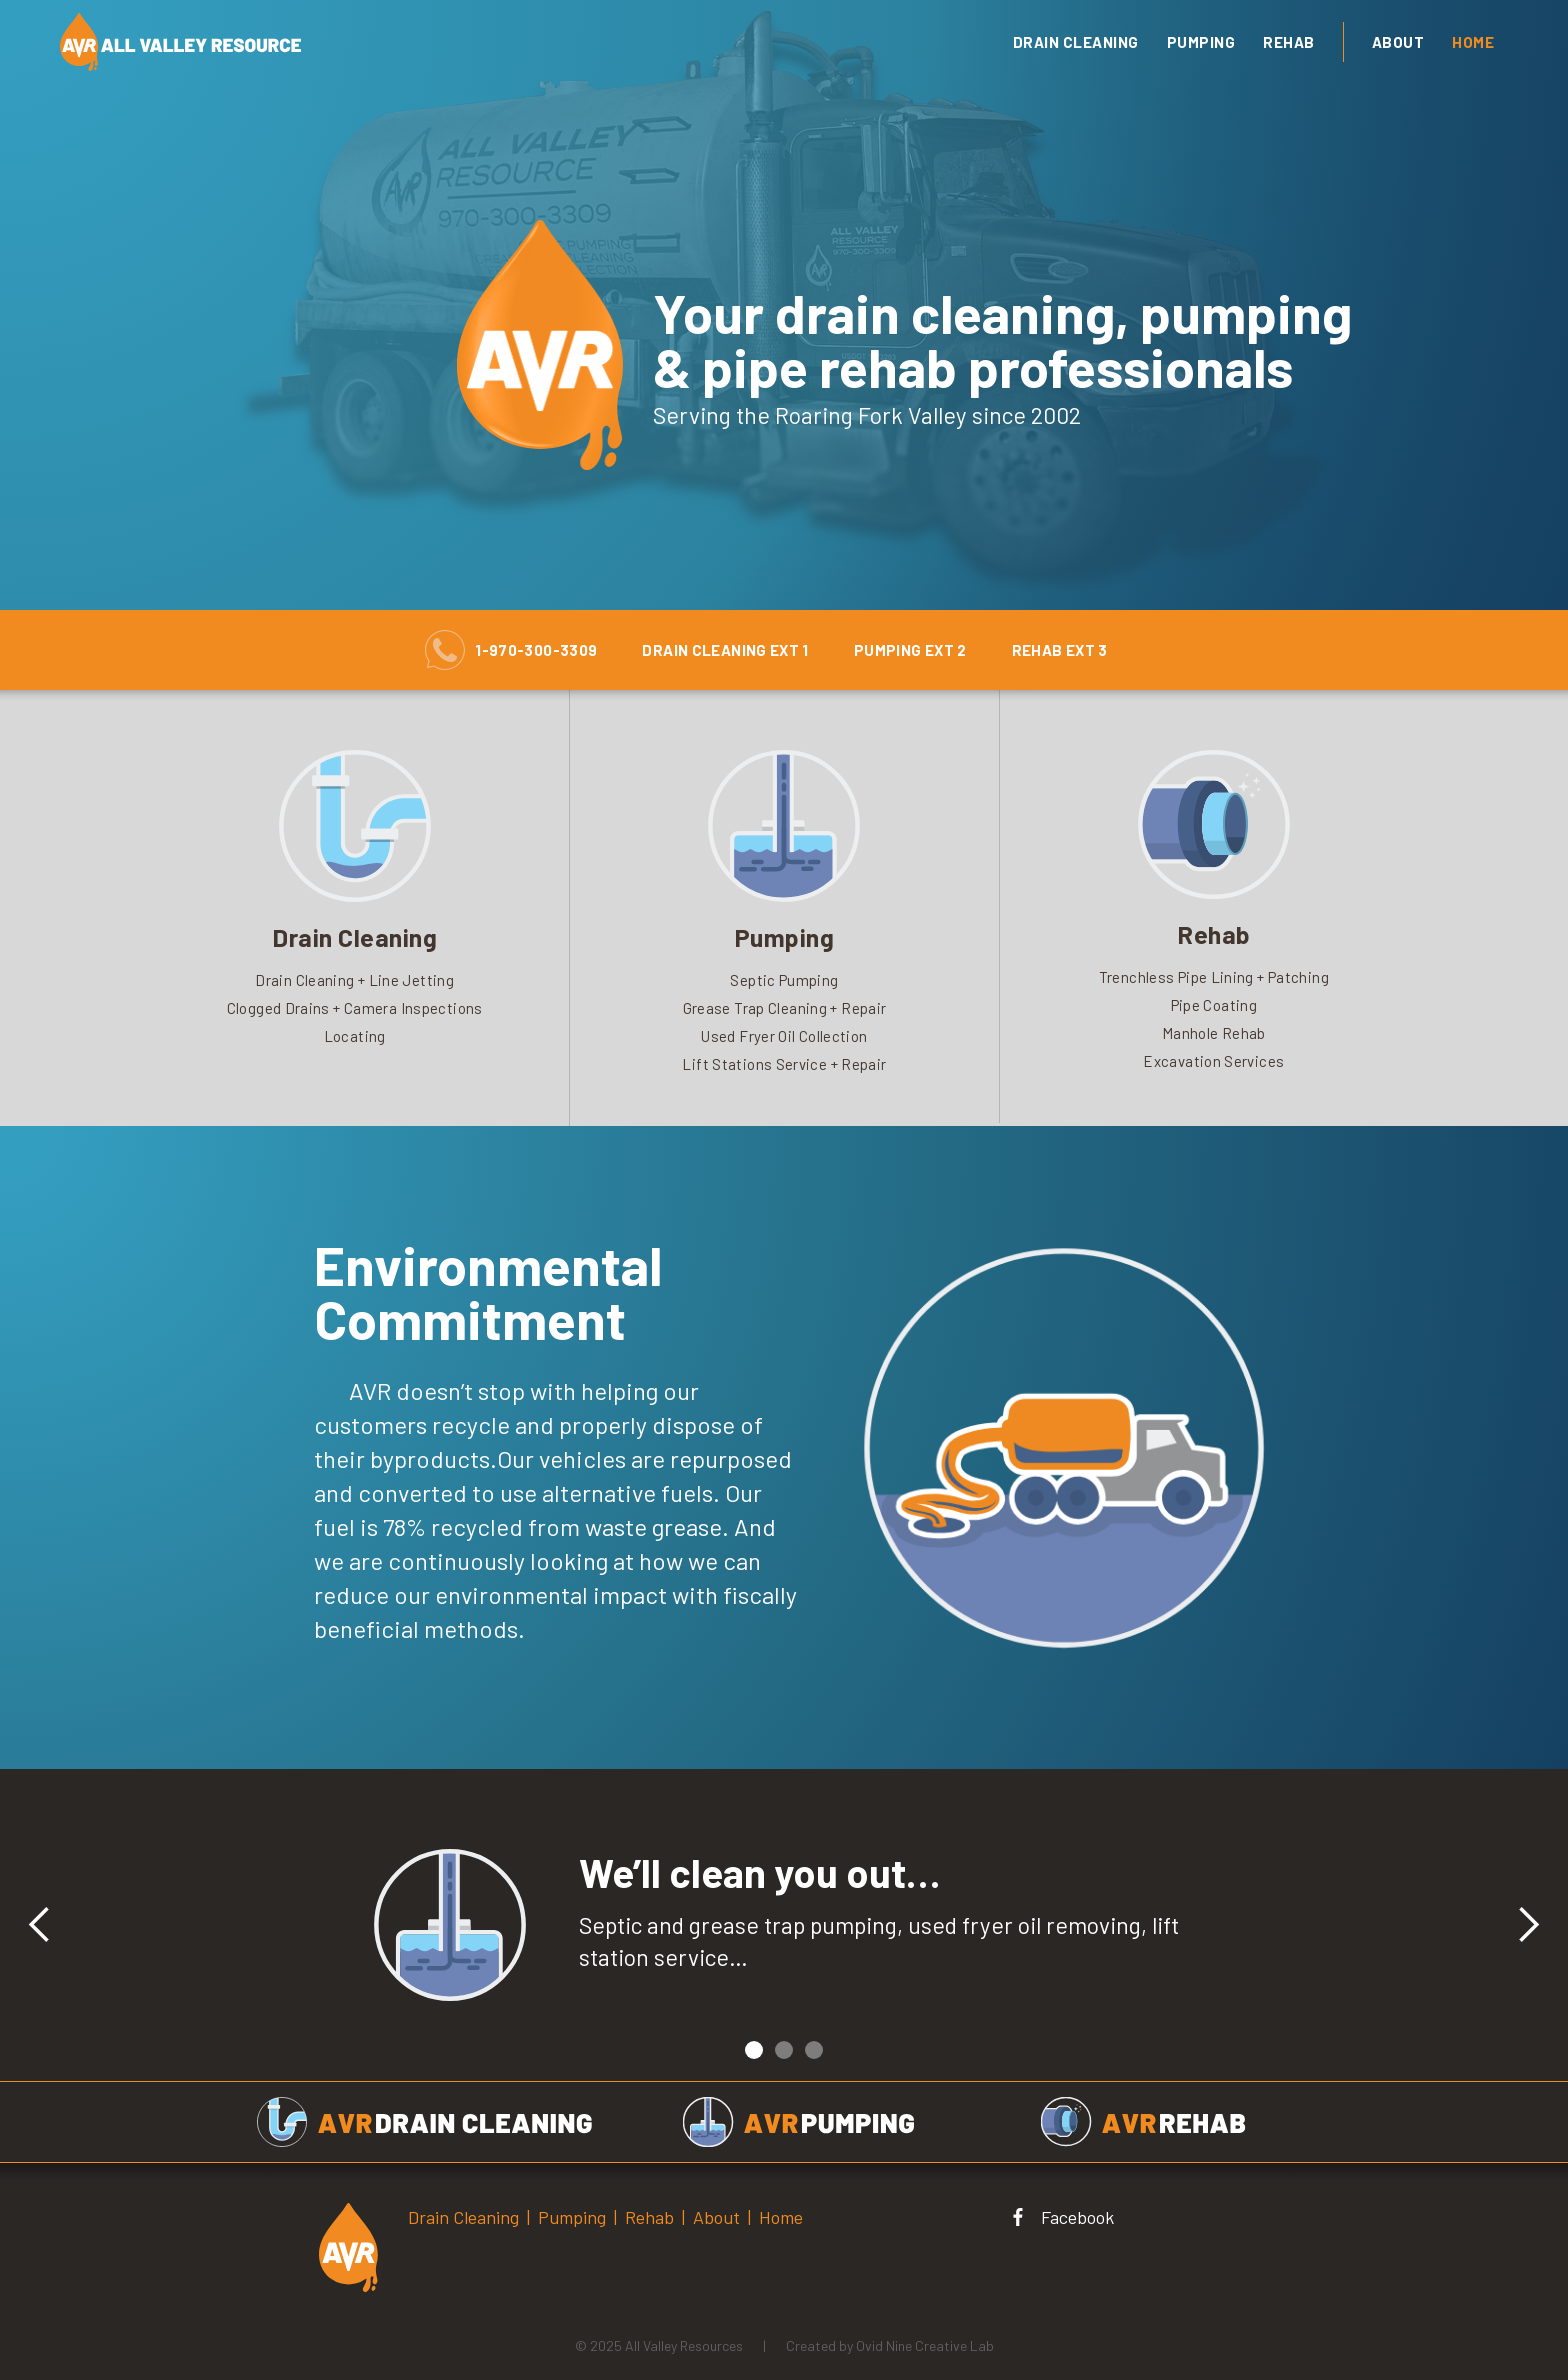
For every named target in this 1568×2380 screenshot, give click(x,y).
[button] (40, 1925)
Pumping (1201, 42)
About (1398, 42)
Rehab (1289, 42)
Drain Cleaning (463, 2217)
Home (1473, 42)
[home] (406, 41)
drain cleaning (1076, 42)
